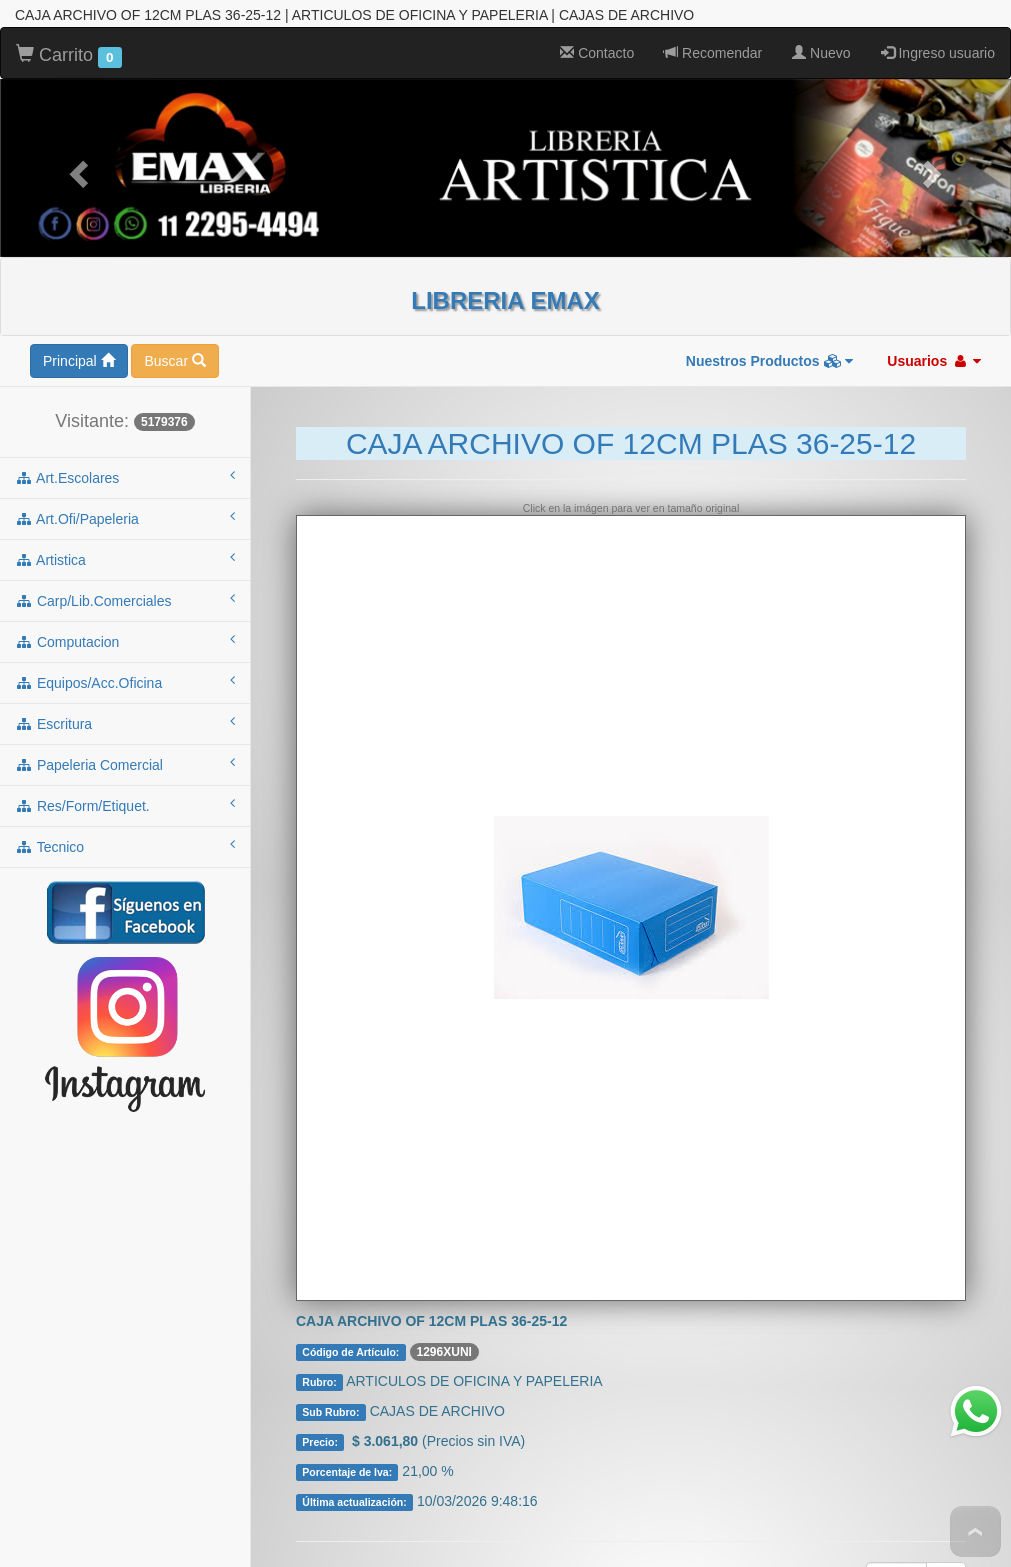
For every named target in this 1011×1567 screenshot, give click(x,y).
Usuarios (934, 334)
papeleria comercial (125, 737)
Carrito (69, 29)
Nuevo (821, 26)
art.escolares (125, 450)
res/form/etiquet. (125, 778)
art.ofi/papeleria (125, 491)
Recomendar (713, 26)
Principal (79, 334)
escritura (125, 696)
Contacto (597, 26)
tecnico (125, 819)
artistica (125, 532)
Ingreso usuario (938, 26)
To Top (975, 1531)
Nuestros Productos (770, 334)
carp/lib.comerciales (125, 573)
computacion (125, 614)
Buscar (174, 334)
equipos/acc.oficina (125, 655)
